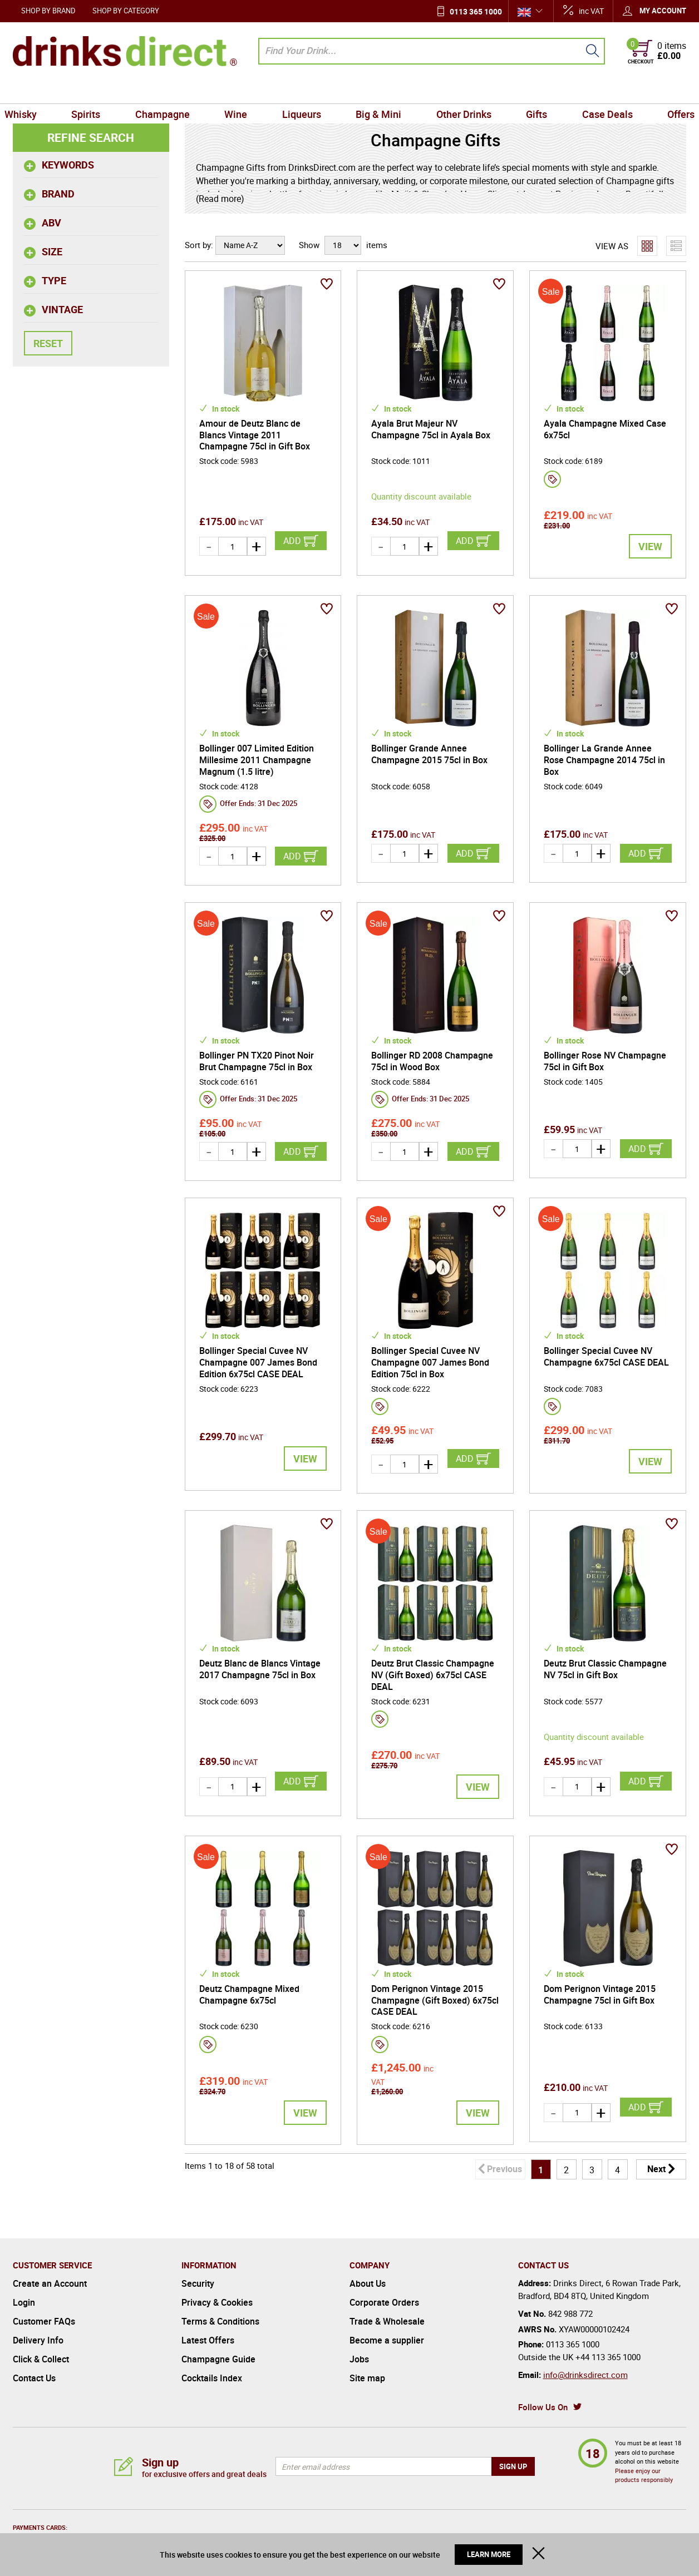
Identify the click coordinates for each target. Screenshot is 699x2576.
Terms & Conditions (220, 2321)
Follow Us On (543, 2406)
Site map (367, 2378)
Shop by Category (125, 11)
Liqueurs (302, 90)
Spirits (95, 90)
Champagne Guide (218, 2359)
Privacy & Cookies (217, 2302)
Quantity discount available (421, 496)
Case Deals (597, 90)
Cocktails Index (211, 2378)
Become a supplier (387, 2340)
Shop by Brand (48, 11)
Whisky (33, 90)
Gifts (529, 90)
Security (197, 2283)
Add (292, 541)
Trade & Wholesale (387, 2321)
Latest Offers (207, 2340)
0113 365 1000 (476, 11)
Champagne (169, 90)
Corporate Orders (384, 2302)
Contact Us (34, 2378)
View (650, 546)
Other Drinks (459, 90)
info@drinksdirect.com (585, 2374)
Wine (240, 90)
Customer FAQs (44, 2321)
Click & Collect (41, 2359)
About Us (368, 2283)
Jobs (359, 2359)
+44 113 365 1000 (608, 2356)
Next (656, 2169)
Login (24, 2302)
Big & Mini (377, 90)
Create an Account (50, 2283)
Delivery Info (38, 2340)
